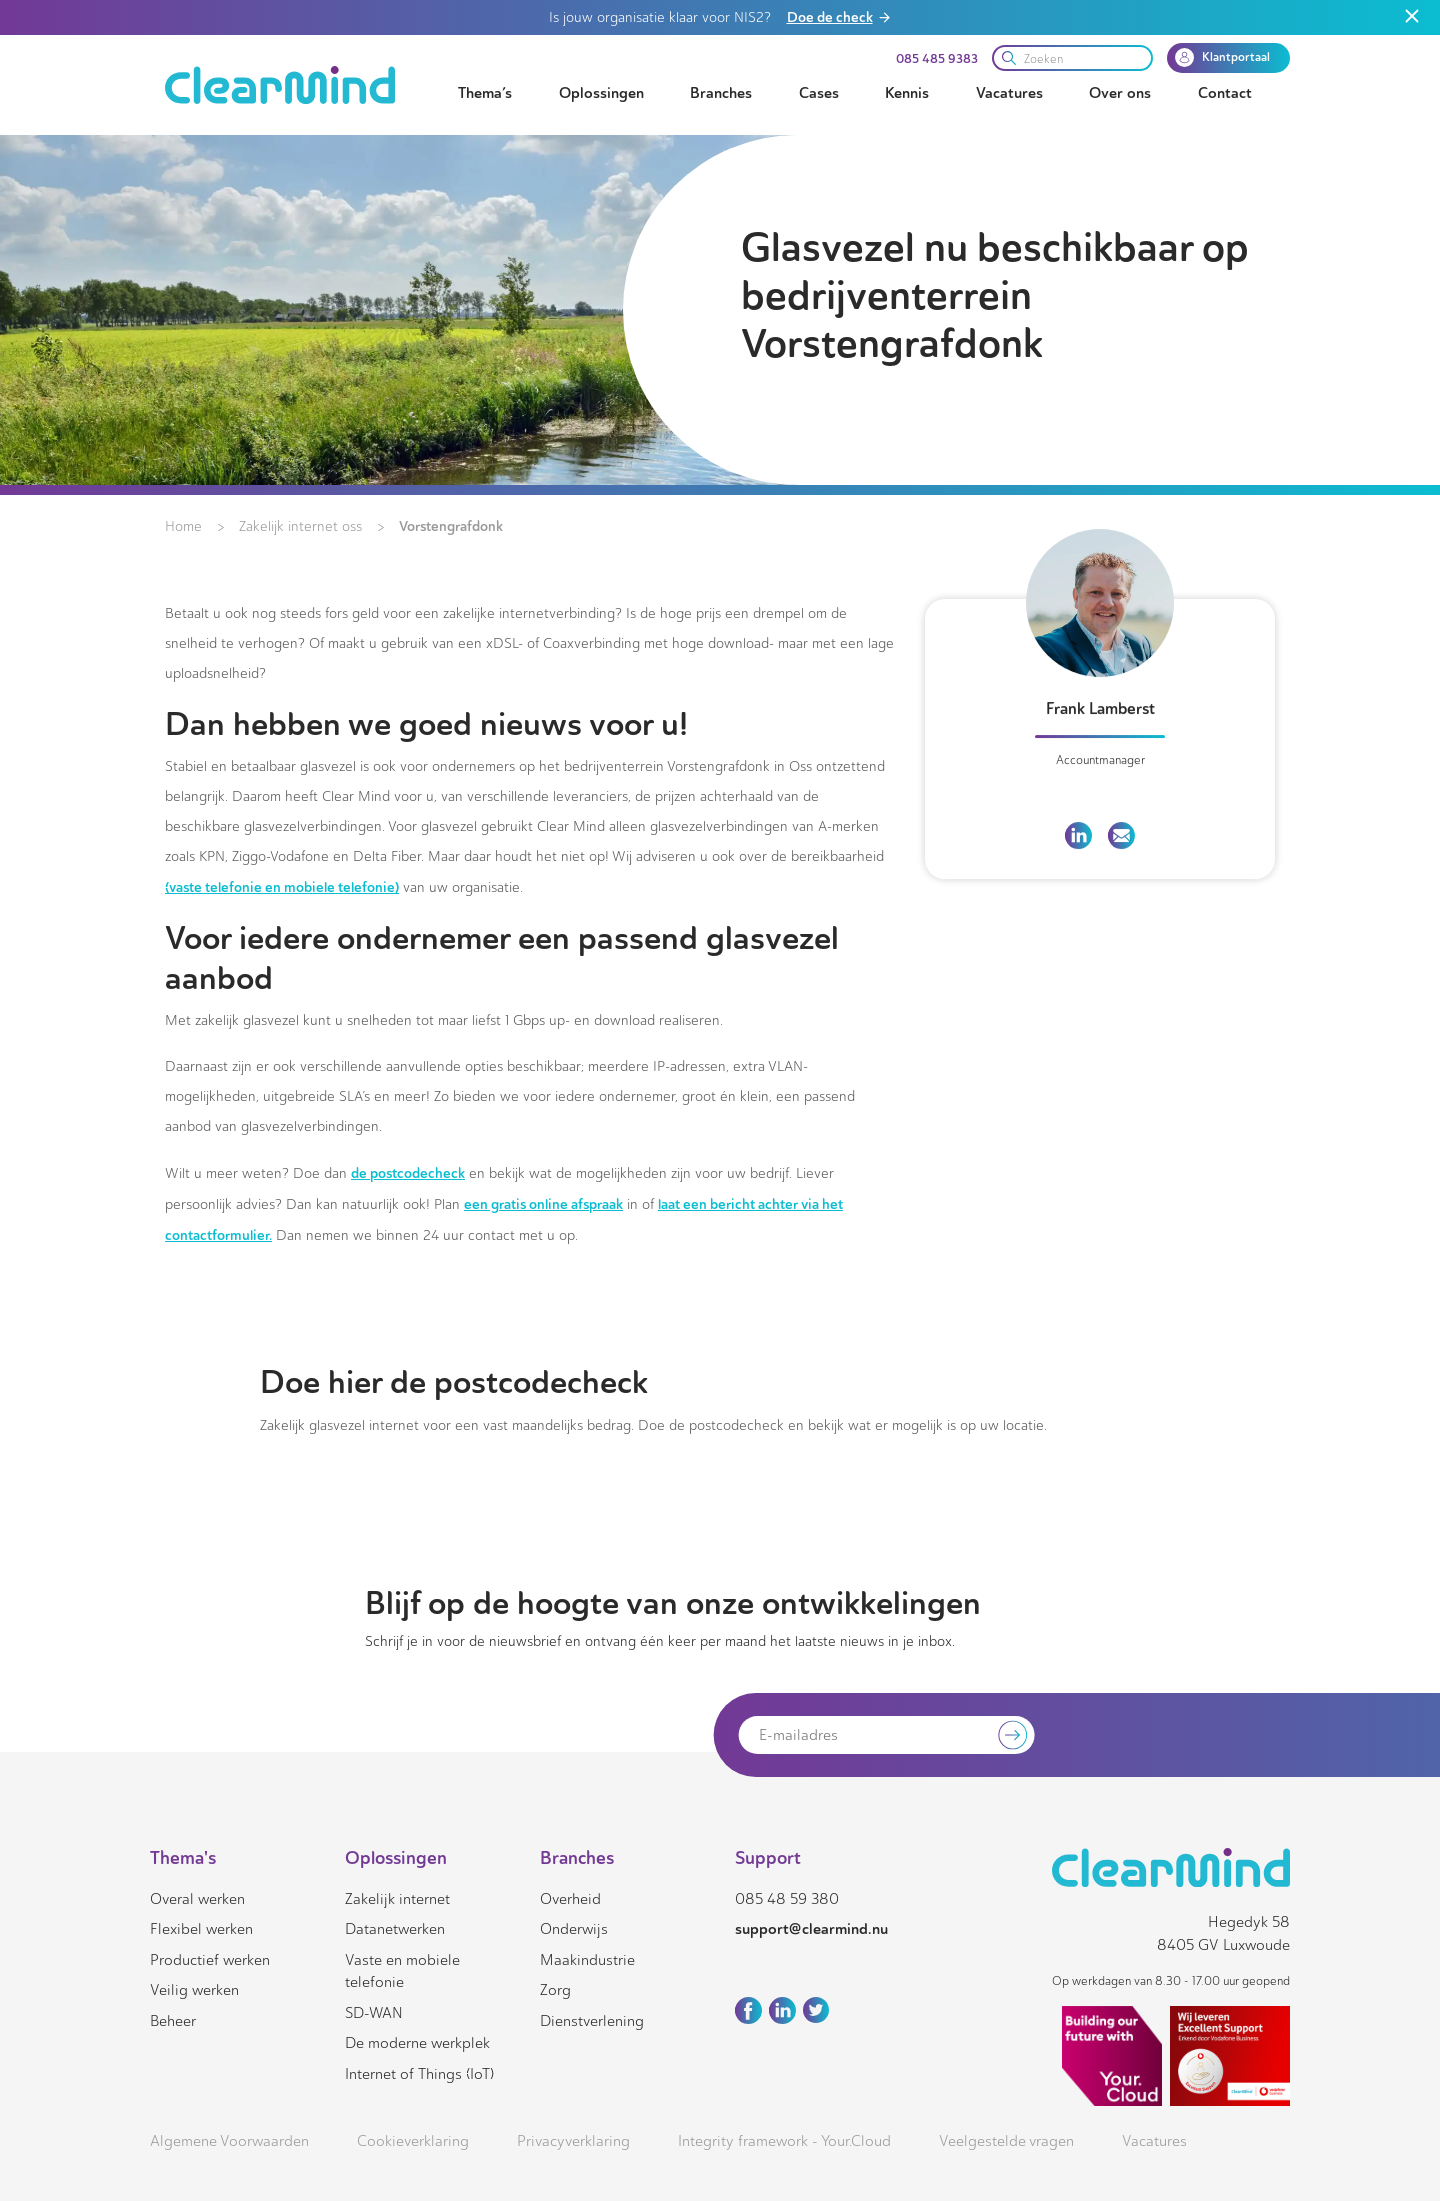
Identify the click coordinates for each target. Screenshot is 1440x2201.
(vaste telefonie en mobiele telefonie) (282, 887)
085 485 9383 (937, 59)
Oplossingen (601, 93)
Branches (721, 93)
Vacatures (1009, 93)
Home (183, 526)
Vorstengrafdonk (451, 526)
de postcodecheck (408, 1173)
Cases (819, 93)
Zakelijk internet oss (300, 526)
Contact (1225, 93)
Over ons (1120, 93)
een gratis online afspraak (543, 1204)
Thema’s (485, 93)
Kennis (907, 93)
